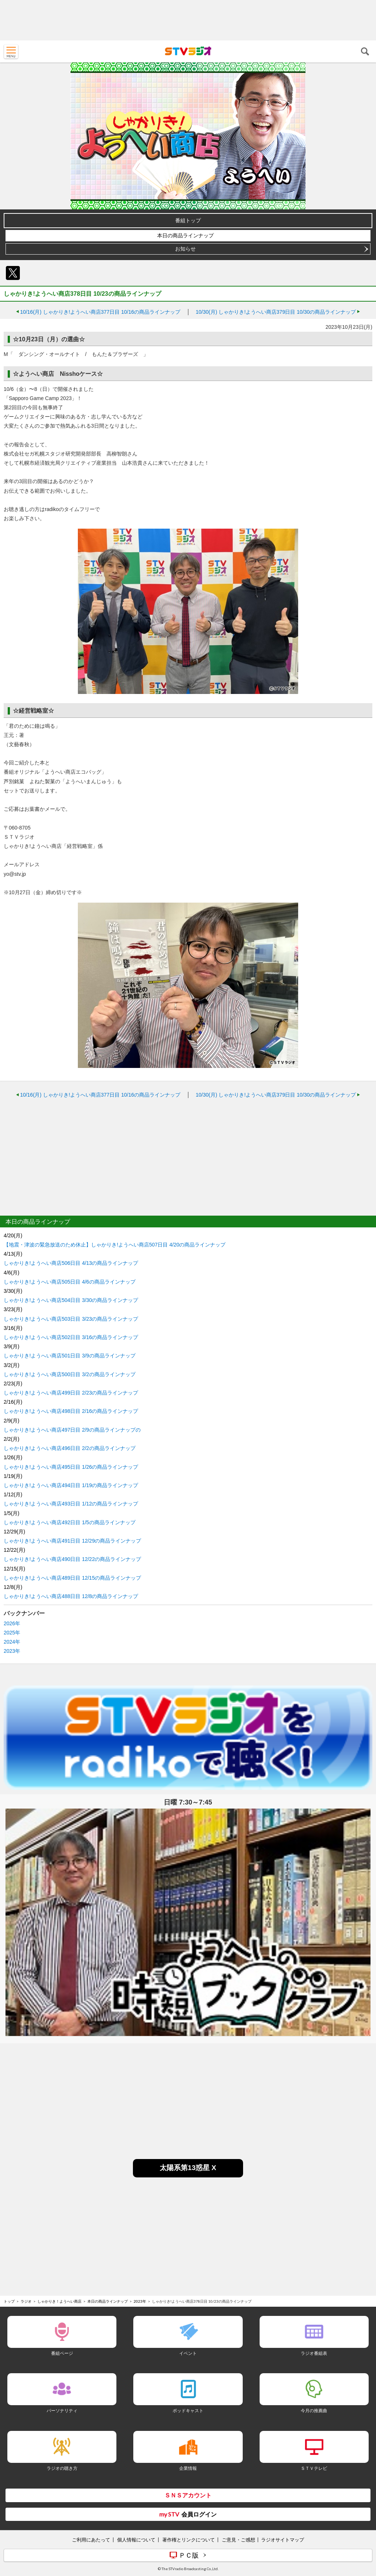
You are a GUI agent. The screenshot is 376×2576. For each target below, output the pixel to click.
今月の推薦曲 (314, 2410)
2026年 (12, 1623)
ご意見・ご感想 (238, 2540)
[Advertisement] (188, 20)
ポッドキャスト (188, 2410)
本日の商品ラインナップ (185, 235)
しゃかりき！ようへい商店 (59, 2301)
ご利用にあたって (91, 2540)
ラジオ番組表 (314, 2353)
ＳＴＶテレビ (314, 2468)
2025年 (12, 1633)
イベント (188, 2353)
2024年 (12, 1642)
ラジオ (26, 2301)
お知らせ (185, 249)
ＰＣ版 (189, 2555)
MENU (11, 51)
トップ (9, 2301)
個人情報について (136, 2540)
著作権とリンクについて (188, 2540)
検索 (365, 51)
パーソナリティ (62, 2410)
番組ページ (62, 2353)
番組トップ (188, 220)
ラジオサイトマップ (282, 2540)
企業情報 (188, 2468)
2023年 (12, 1651)
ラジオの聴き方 (62, 2468)
